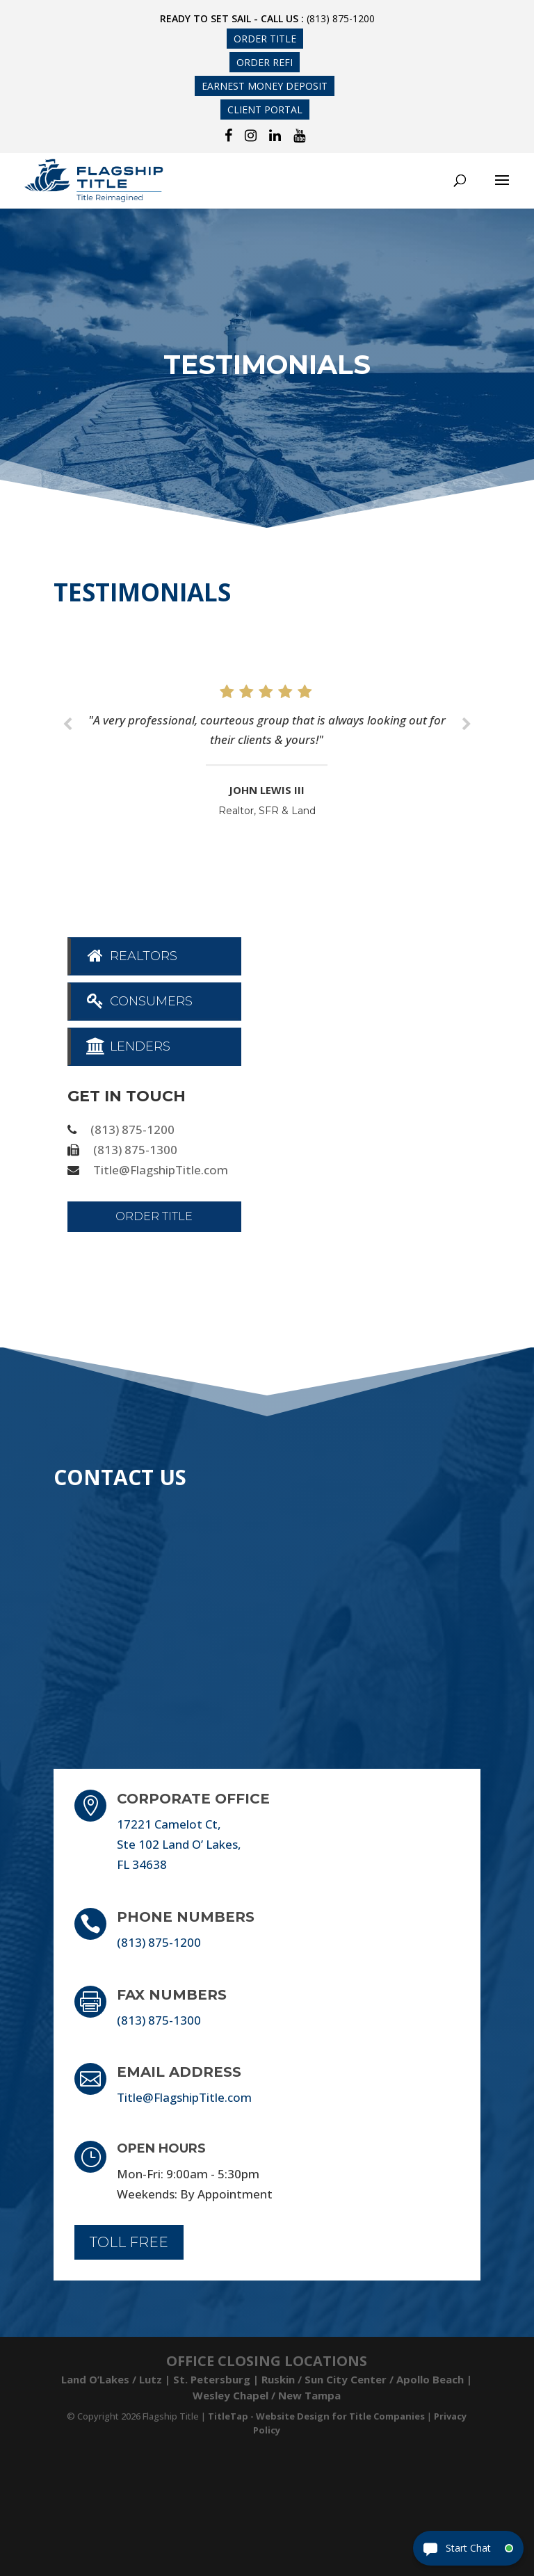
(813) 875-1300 (135, 1150)
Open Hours (161, 2148)
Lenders (127, 1046)
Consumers (139, 1001)
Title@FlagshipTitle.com (160, 1170)
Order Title (265, 38)
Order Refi (264, 62)
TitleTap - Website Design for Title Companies (316, 2416)
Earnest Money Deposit (264, 85)
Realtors (131, 956)
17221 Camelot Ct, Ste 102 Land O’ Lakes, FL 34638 (179, 1844)
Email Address (179, 2072)
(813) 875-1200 (341, 18)
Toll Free (129, 2242)
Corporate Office (193, 1798)
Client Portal (264, 109)
